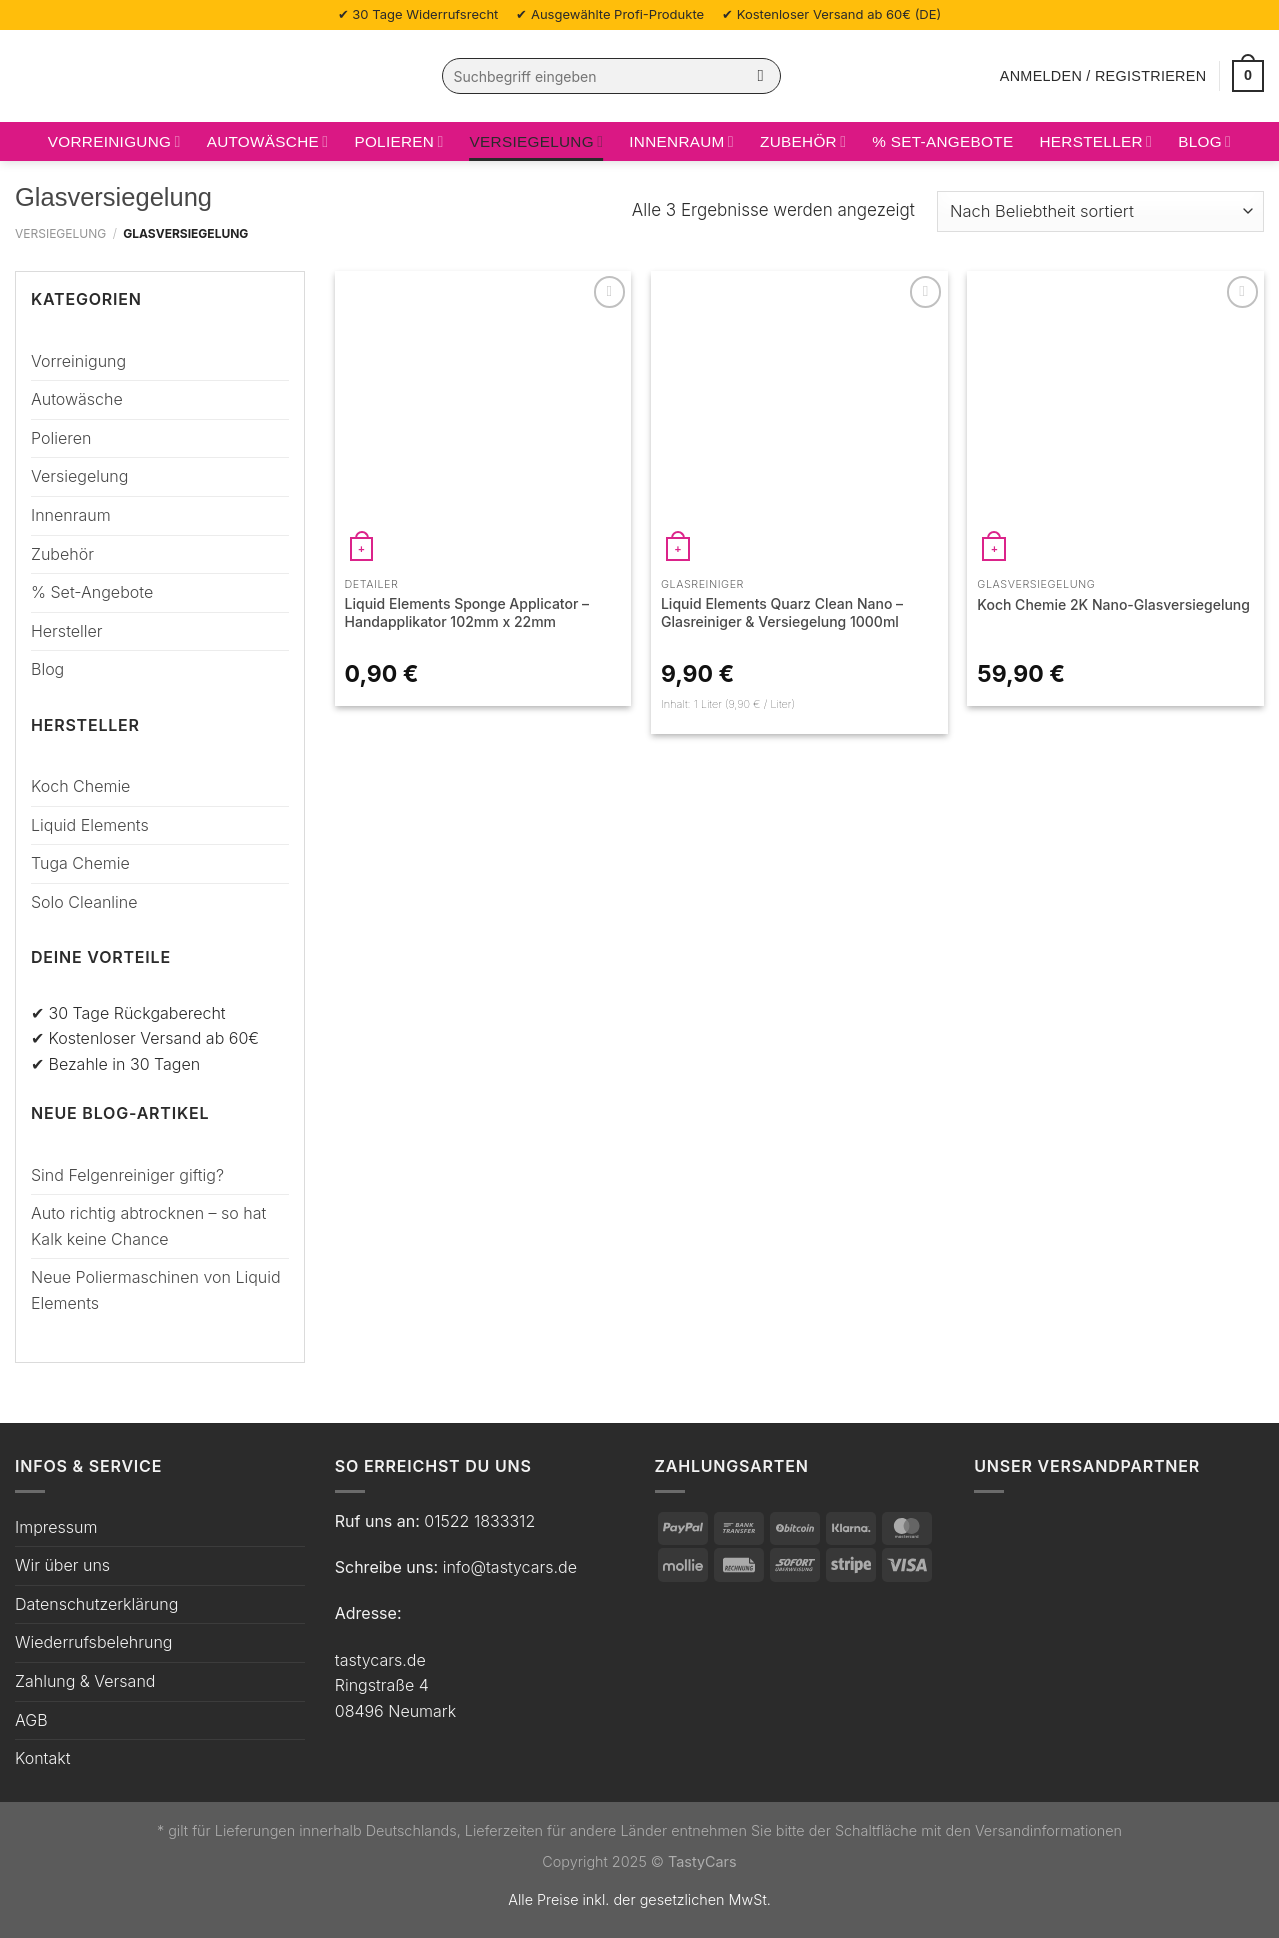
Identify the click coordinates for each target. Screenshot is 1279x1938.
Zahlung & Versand (85, 1681)
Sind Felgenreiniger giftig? (127, 1175)
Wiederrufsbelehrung (93, 1642)
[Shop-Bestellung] (1100, 211)
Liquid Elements (90, 825)
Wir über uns (62, 1565)
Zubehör (803, 141)
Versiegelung (537, 141)
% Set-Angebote (942, 141)
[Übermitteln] (760, 76)
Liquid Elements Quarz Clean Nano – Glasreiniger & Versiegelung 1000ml (782, 612)
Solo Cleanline (84, 902)
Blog (1204, 141)
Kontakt (43, 1758)
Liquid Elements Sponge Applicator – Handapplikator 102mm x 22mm (467, 612)
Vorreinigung (114, 141)
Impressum (56, 1527)
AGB (31, 1720)
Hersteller (1095, 141)
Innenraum (681, 141)
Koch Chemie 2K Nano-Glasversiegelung (1113, 604)
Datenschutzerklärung (96, 1604)
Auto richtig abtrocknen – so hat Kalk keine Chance (148, 1226)
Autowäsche (268, 141)
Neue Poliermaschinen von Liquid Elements (156, 1290)
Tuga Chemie (80, 863)
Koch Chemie (80, 786)
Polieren (398, 141)
